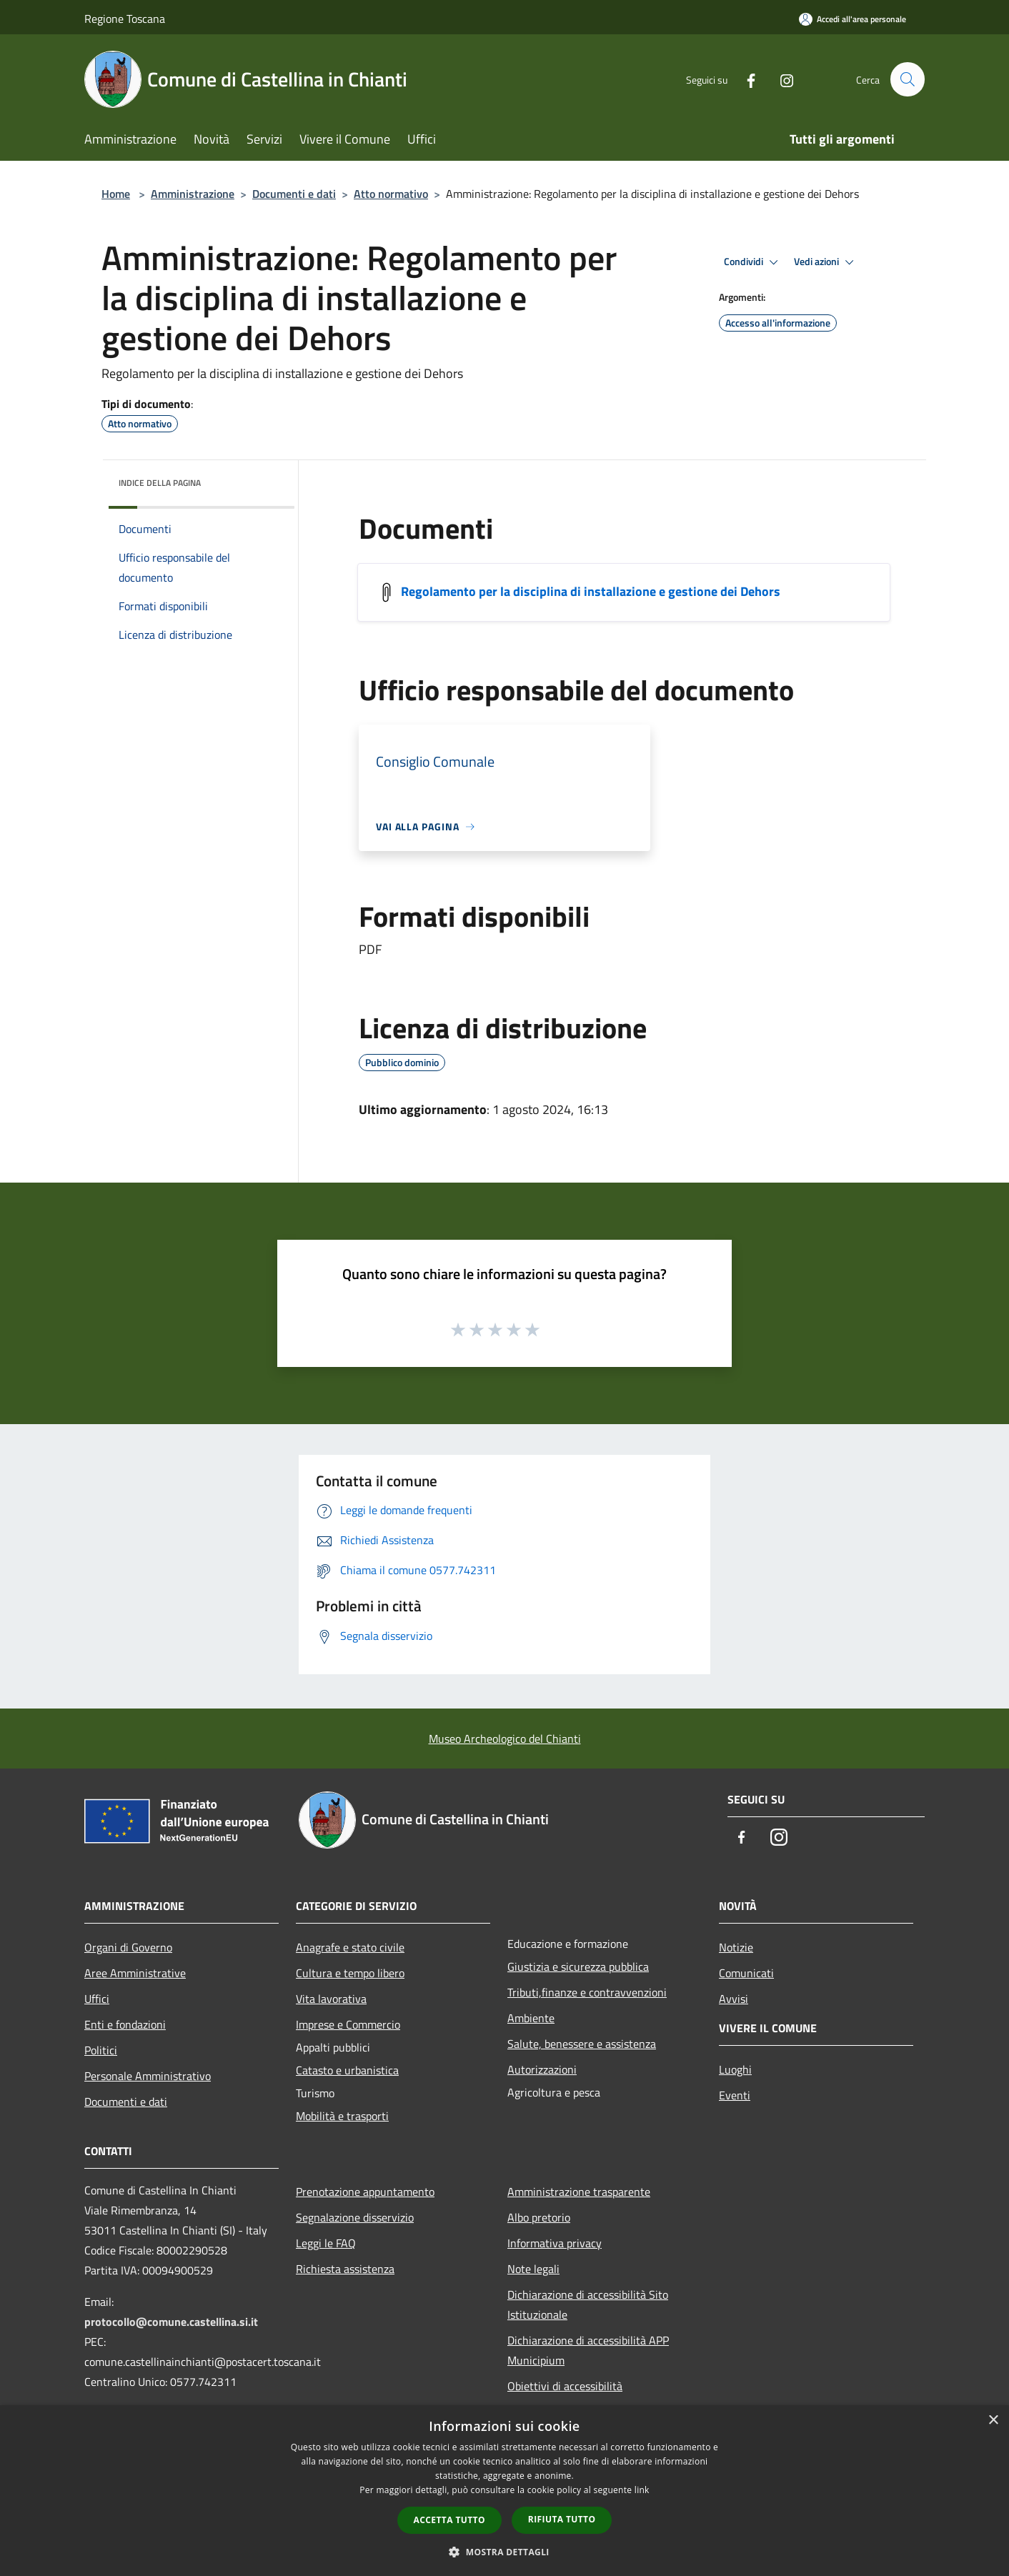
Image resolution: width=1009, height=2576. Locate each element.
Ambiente (531, 2018)
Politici (100, 2050)
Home (115, 193)
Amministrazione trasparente (578, 2191)
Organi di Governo (128, 1947)
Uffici (96, 1998)
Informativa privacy (554, 2243)
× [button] (993, 2420)
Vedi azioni (826, 262)
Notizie (736, 1947)
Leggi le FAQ (326, 2243)
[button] (504, 2552)
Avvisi (733, 1998)
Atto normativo (391, 193)
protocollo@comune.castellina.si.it (171, 2321)
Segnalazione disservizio (355, 2217)
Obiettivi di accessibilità (564, 2386)
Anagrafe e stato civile (350, 1947)
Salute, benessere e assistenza (581, 2043)
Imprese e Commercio (348, 2024)
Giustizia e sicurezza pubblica (578, 1966)
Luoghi (735, 2069)
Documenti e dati (294, 193)
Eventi (734, 2095)
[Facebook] (744, 79)
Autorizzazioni (542, 2069)
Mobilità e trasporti (342, 2115)
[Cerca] (907, 79)
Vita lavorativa (331, 1998)
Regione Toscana (124, 18)
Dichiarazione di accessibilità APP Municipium (588, 2350)
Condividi (753, 262)
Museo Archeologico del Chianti (505, 1738)
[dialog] (504, 2490)
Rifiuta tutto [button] (562, 2519)
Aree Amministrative (135, 1972)
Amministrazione (192, 193)
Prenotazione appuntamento (365, 2191)
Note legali (533, 2268)
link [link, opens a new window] (642, 2490)
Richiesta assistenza (345, 2268)
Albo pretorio (538, 2217)
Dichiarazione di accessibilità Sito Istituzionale (587, 2304)
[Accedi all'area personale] (852, 19)
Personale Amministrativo (147, 2075)
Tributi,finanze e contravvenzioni (587, 1992)
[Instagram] (780, 79)
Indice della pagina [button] (160, 482)
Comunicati (746, 1972)
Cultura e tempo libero (350, 1972)
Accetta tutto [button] (449, 2520)
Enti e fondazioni (125, 2024)
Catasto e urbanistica (347, 2070)
